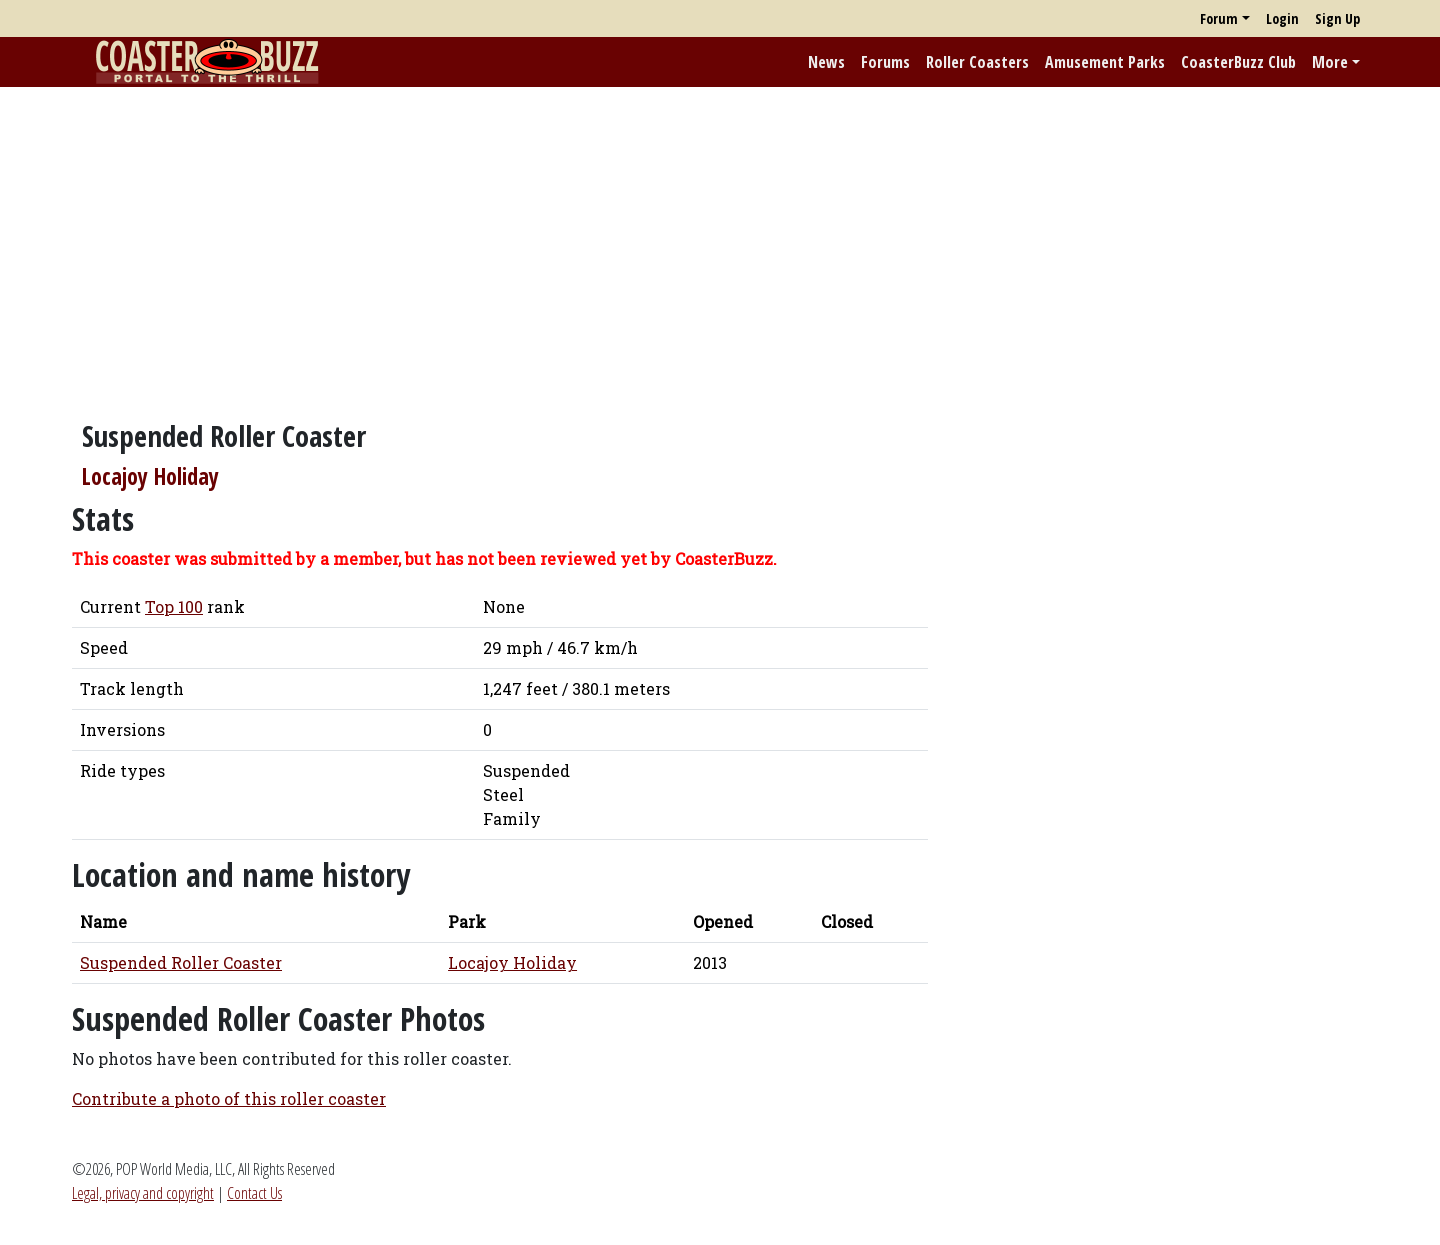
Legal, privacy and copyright (143, 1193)
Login (1282, 18)
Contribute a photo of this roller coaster (229, 1098)
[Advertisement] (720, 243)
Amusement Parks (1105, 62)
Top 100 (174, 606)
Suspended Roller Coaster (181, 962)
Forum (1219, 18)
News (826, 62)
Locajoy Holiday (150, 476)
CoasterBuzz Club (1238, 62)
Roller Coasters (977, 62)
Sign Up (1337, 18)
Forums (885, 62)
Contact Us (254, 1193)
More (1330, 62)
